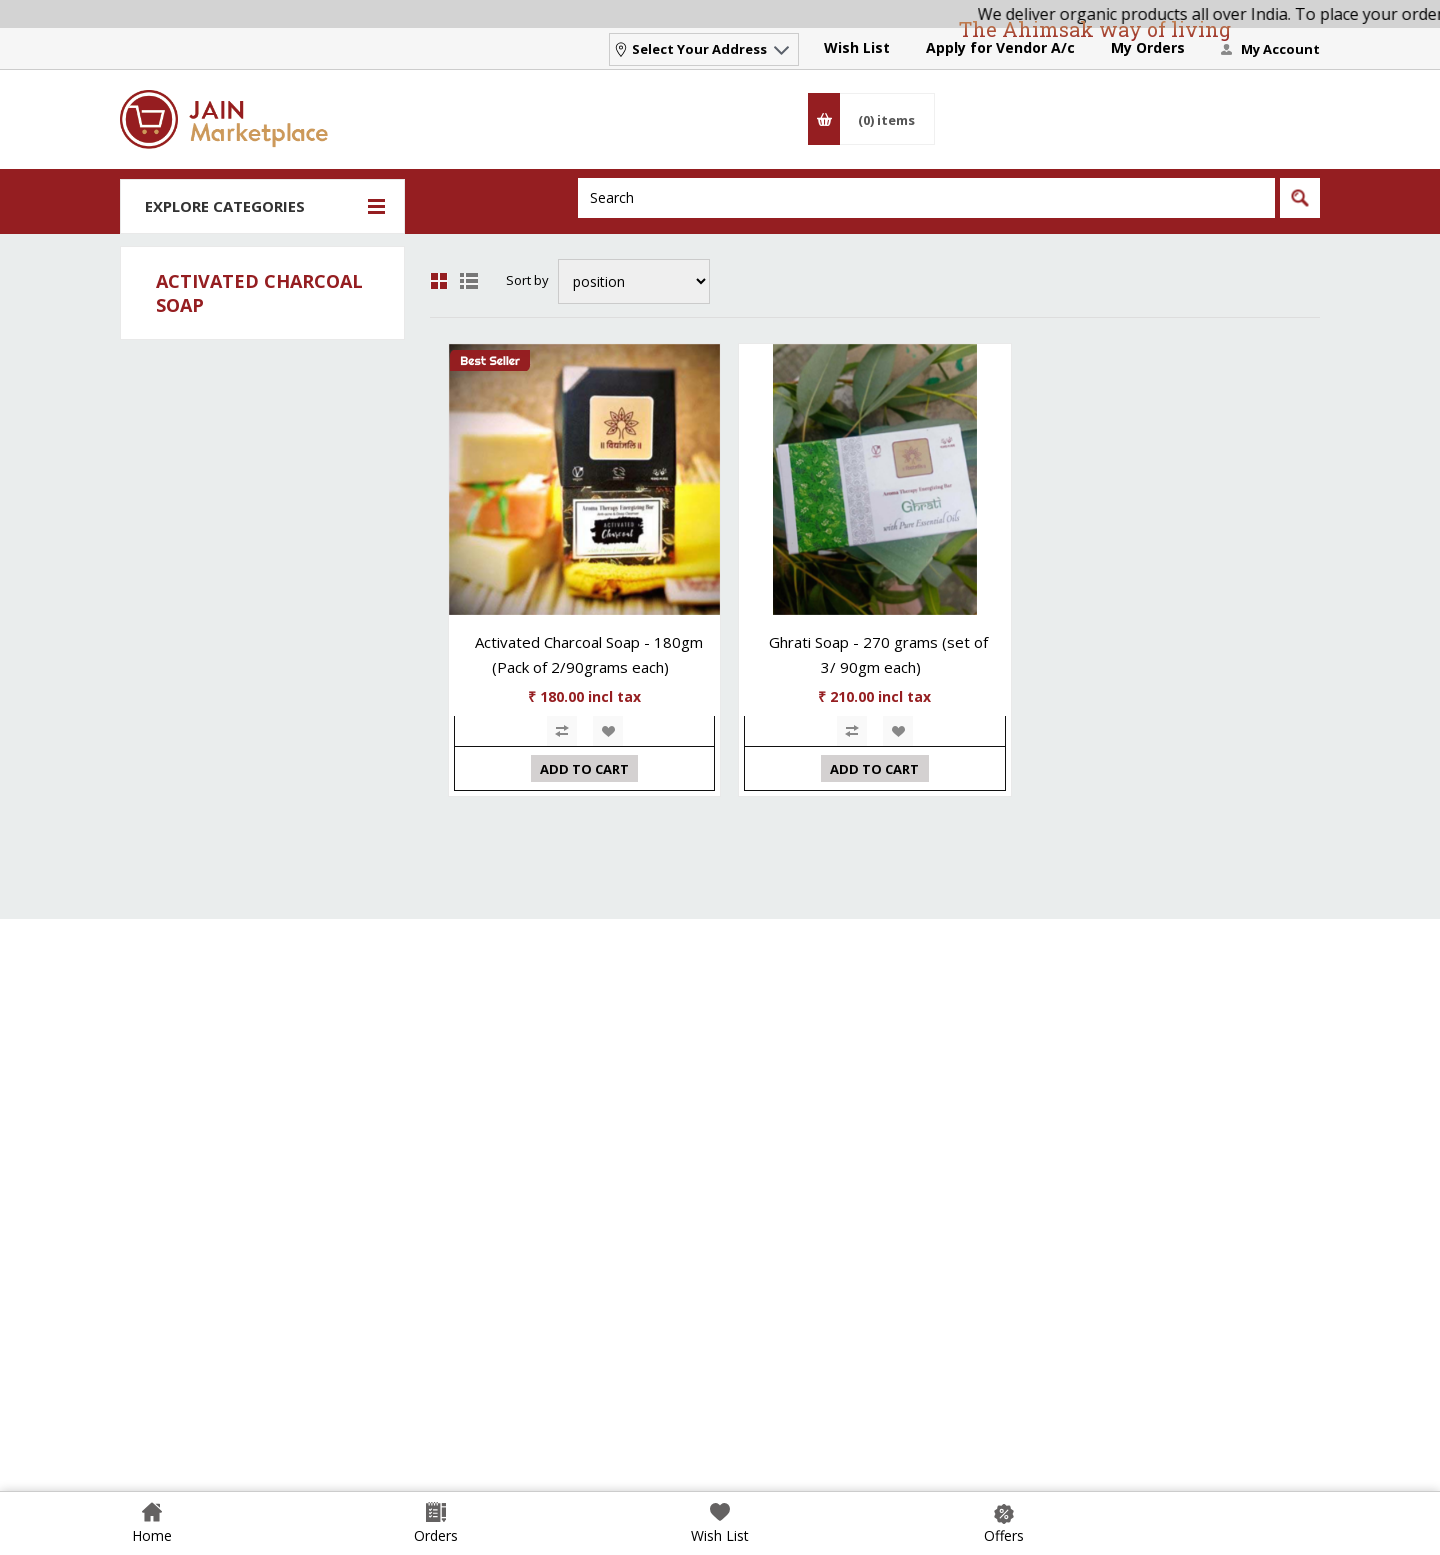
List (469, 281)
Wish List (857, 47)
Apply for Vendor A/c (1000, 47)
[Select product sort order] (634, 281)
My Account (1280, 49)
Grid (439, 281)
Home (152, 1535)
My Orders (1148, 47)
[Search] (926, 198)
